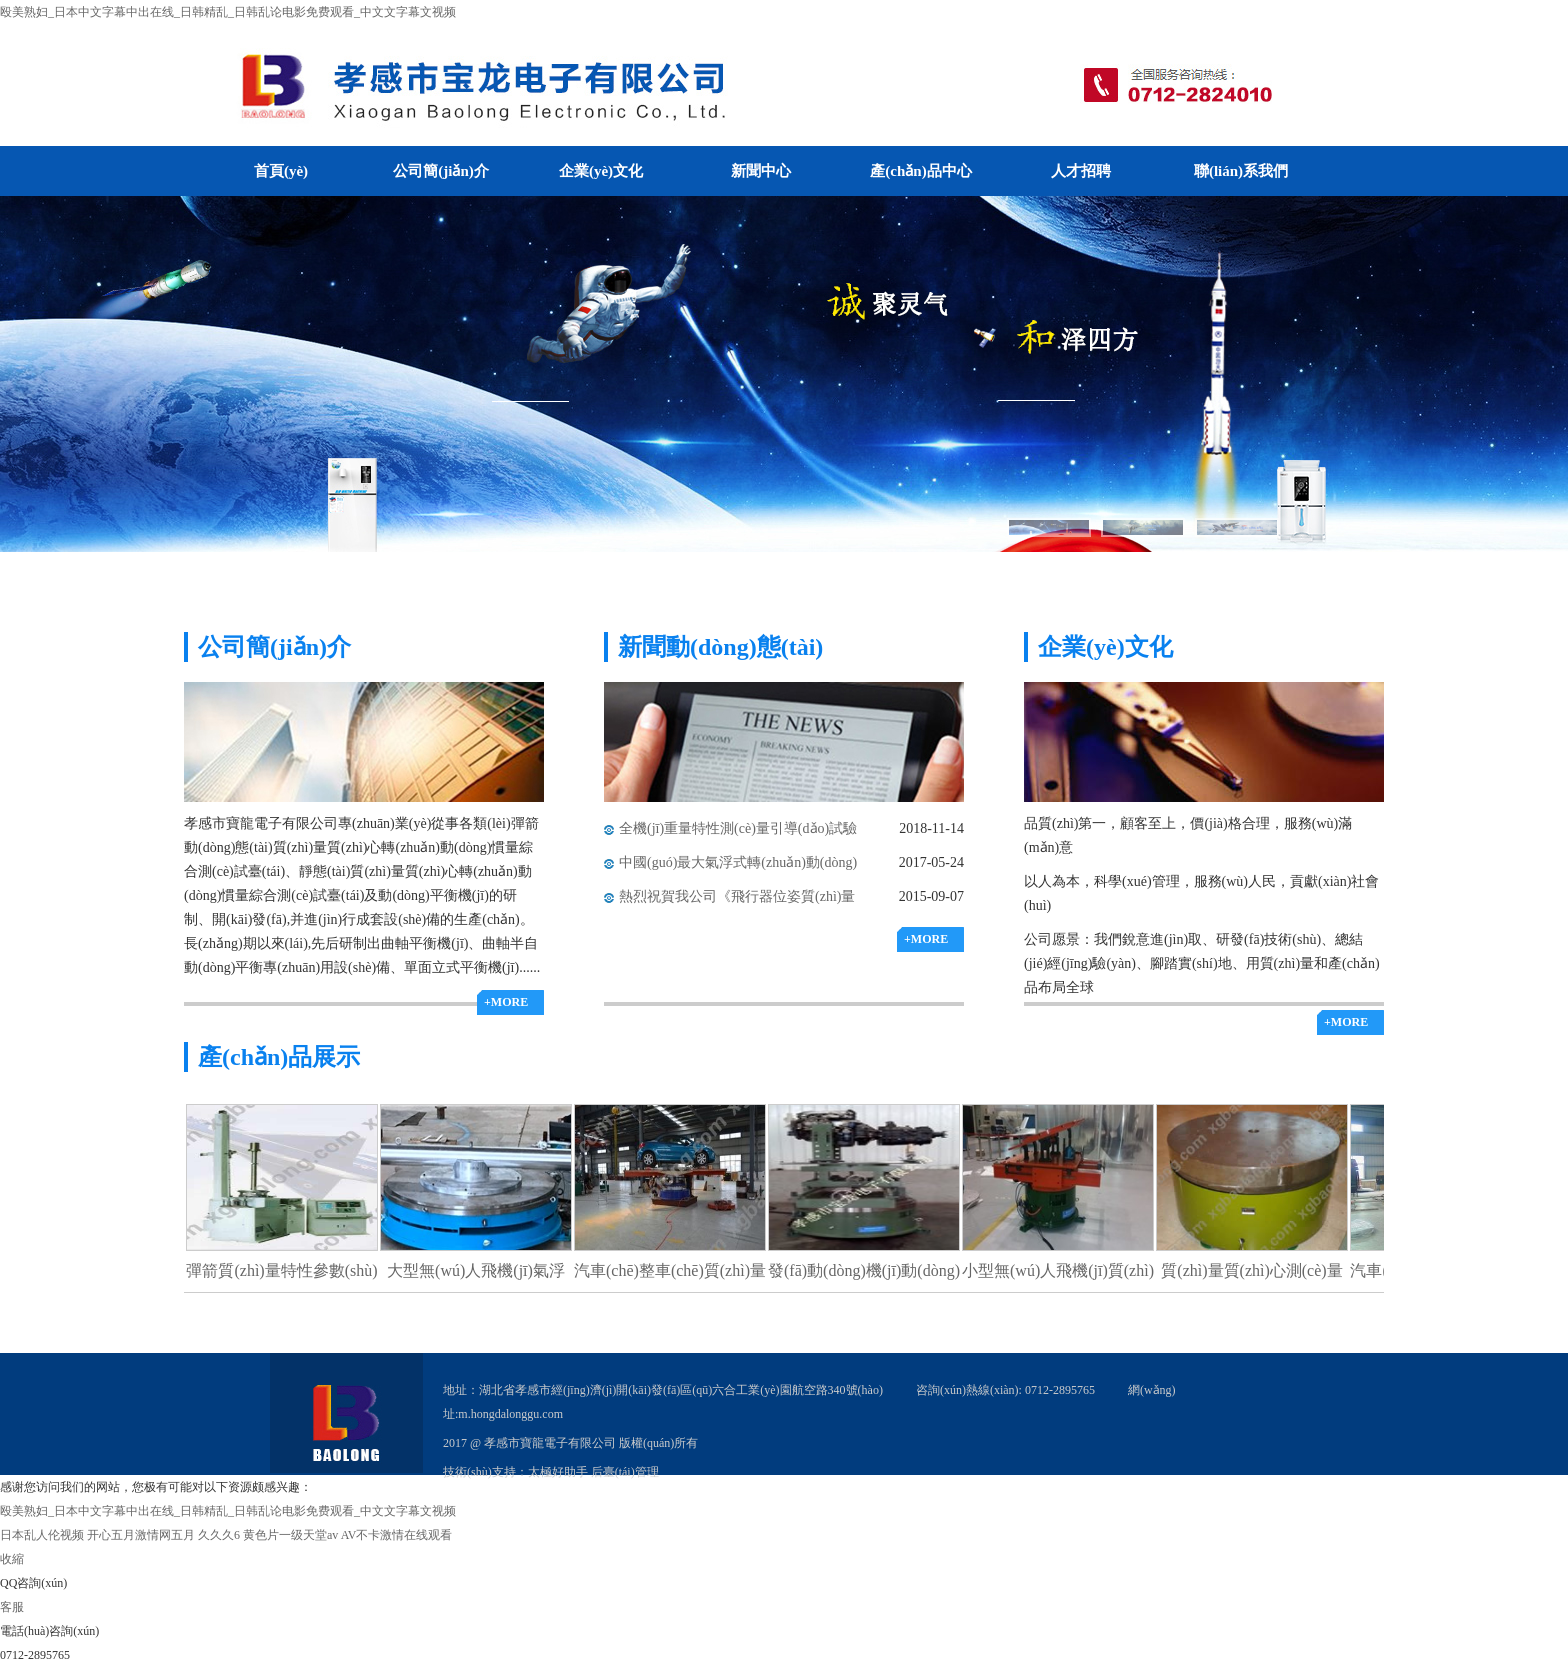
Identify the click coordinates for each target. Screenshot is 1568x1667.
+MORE (506, 1002)
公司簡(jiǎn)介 (441, 171)
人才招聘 (1081, 171)
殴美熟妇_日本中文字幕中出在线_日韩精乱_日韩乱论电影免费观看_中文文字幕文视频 (228, 12)
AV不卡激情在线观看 (397, 1535)
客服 (12, 1607)
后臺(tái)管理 (625, 1472)
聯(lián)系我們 (1241, 171)
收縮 (12, 1559)
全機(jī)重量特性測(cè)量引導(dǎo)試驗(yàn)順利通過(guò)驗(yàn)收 (738, 833)
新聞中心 (761, 171)
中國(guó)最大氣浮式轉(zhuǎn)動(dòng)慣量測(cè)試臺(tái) (738, 867)
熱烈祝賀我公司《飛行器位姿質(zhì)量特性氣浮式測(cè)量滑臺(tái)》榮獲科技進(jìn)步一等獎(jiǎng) (739, 901)
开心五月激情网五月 (141, 1535)
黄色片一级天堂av (290, 1535)
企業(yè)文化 (601, 171)
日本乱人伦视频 (42, 1535)
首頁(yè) (281, 171)
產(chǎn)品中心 (920, 171)
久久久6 (219, 1535)
